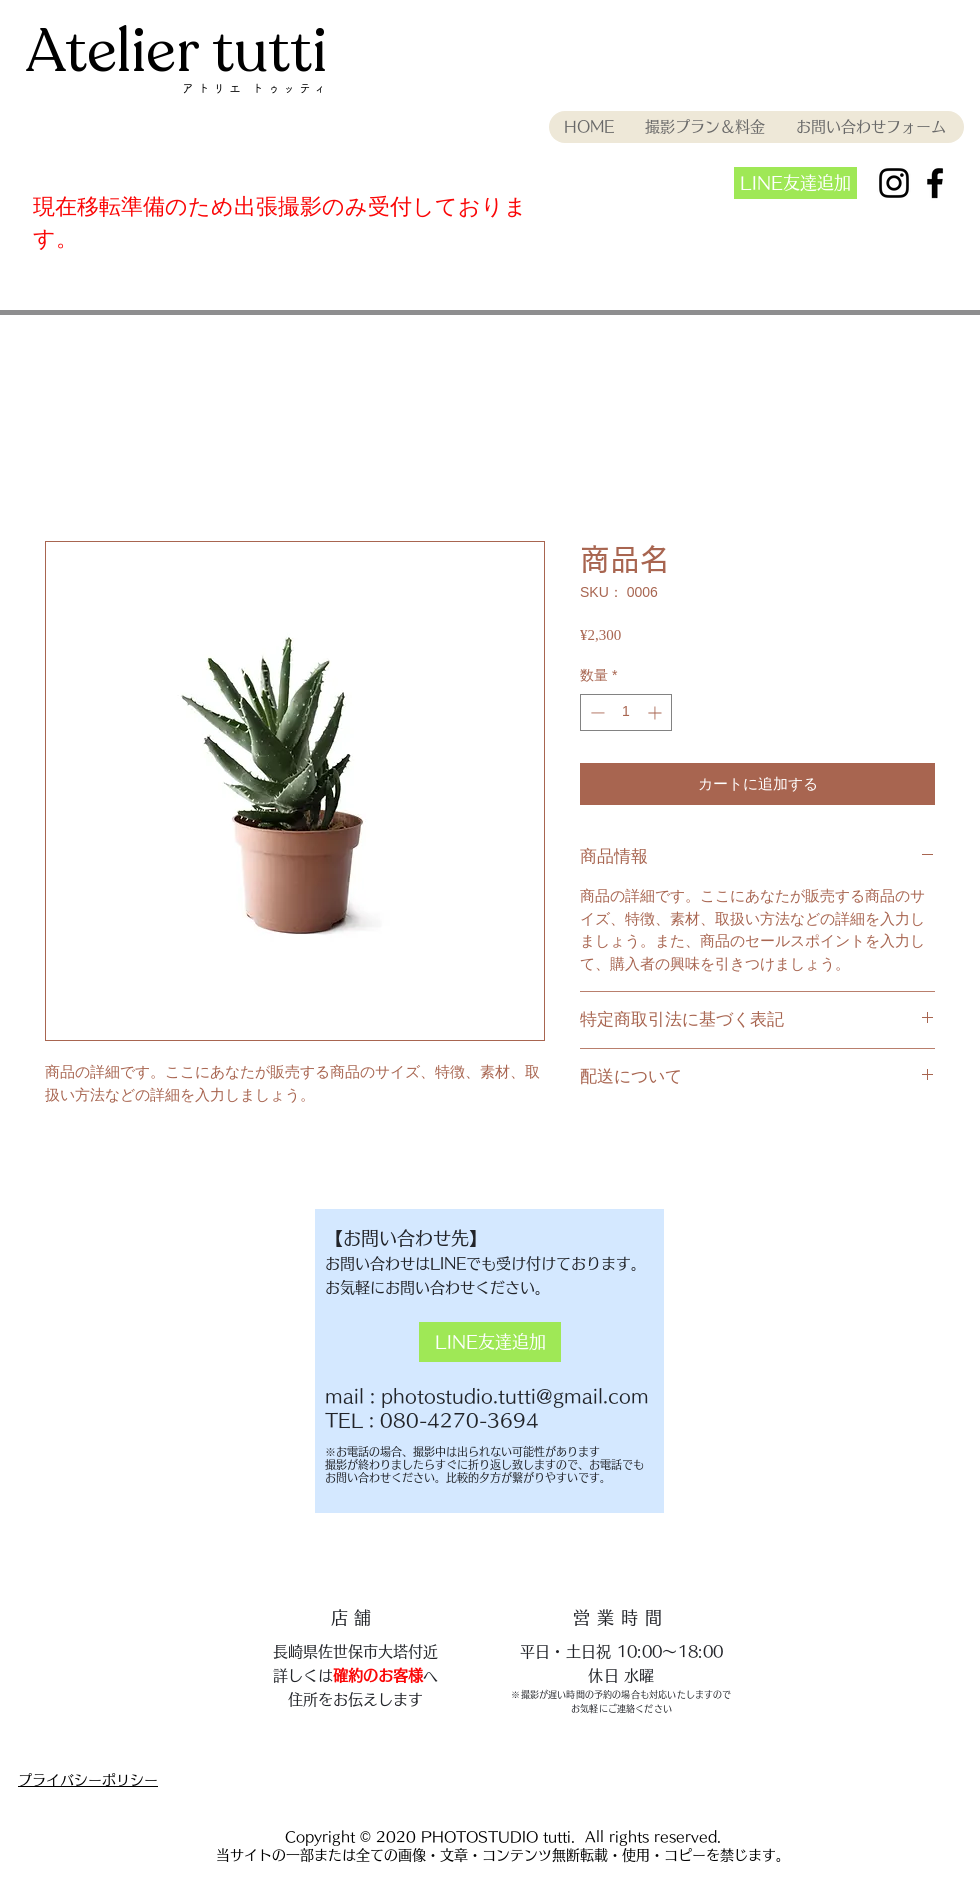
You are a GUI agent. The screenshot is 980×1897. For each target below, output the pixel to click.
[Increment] (656, 712)
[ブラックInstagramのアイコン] (894, 183)
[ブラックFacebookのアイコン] (935, 183)
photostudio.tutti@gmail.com (515, 1396)
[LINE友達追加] (795, 183)
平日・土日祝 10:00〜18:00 (621, 1651)
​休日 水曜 (621, 1675)
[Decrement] (595, 712)
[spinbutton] (626, 712)
